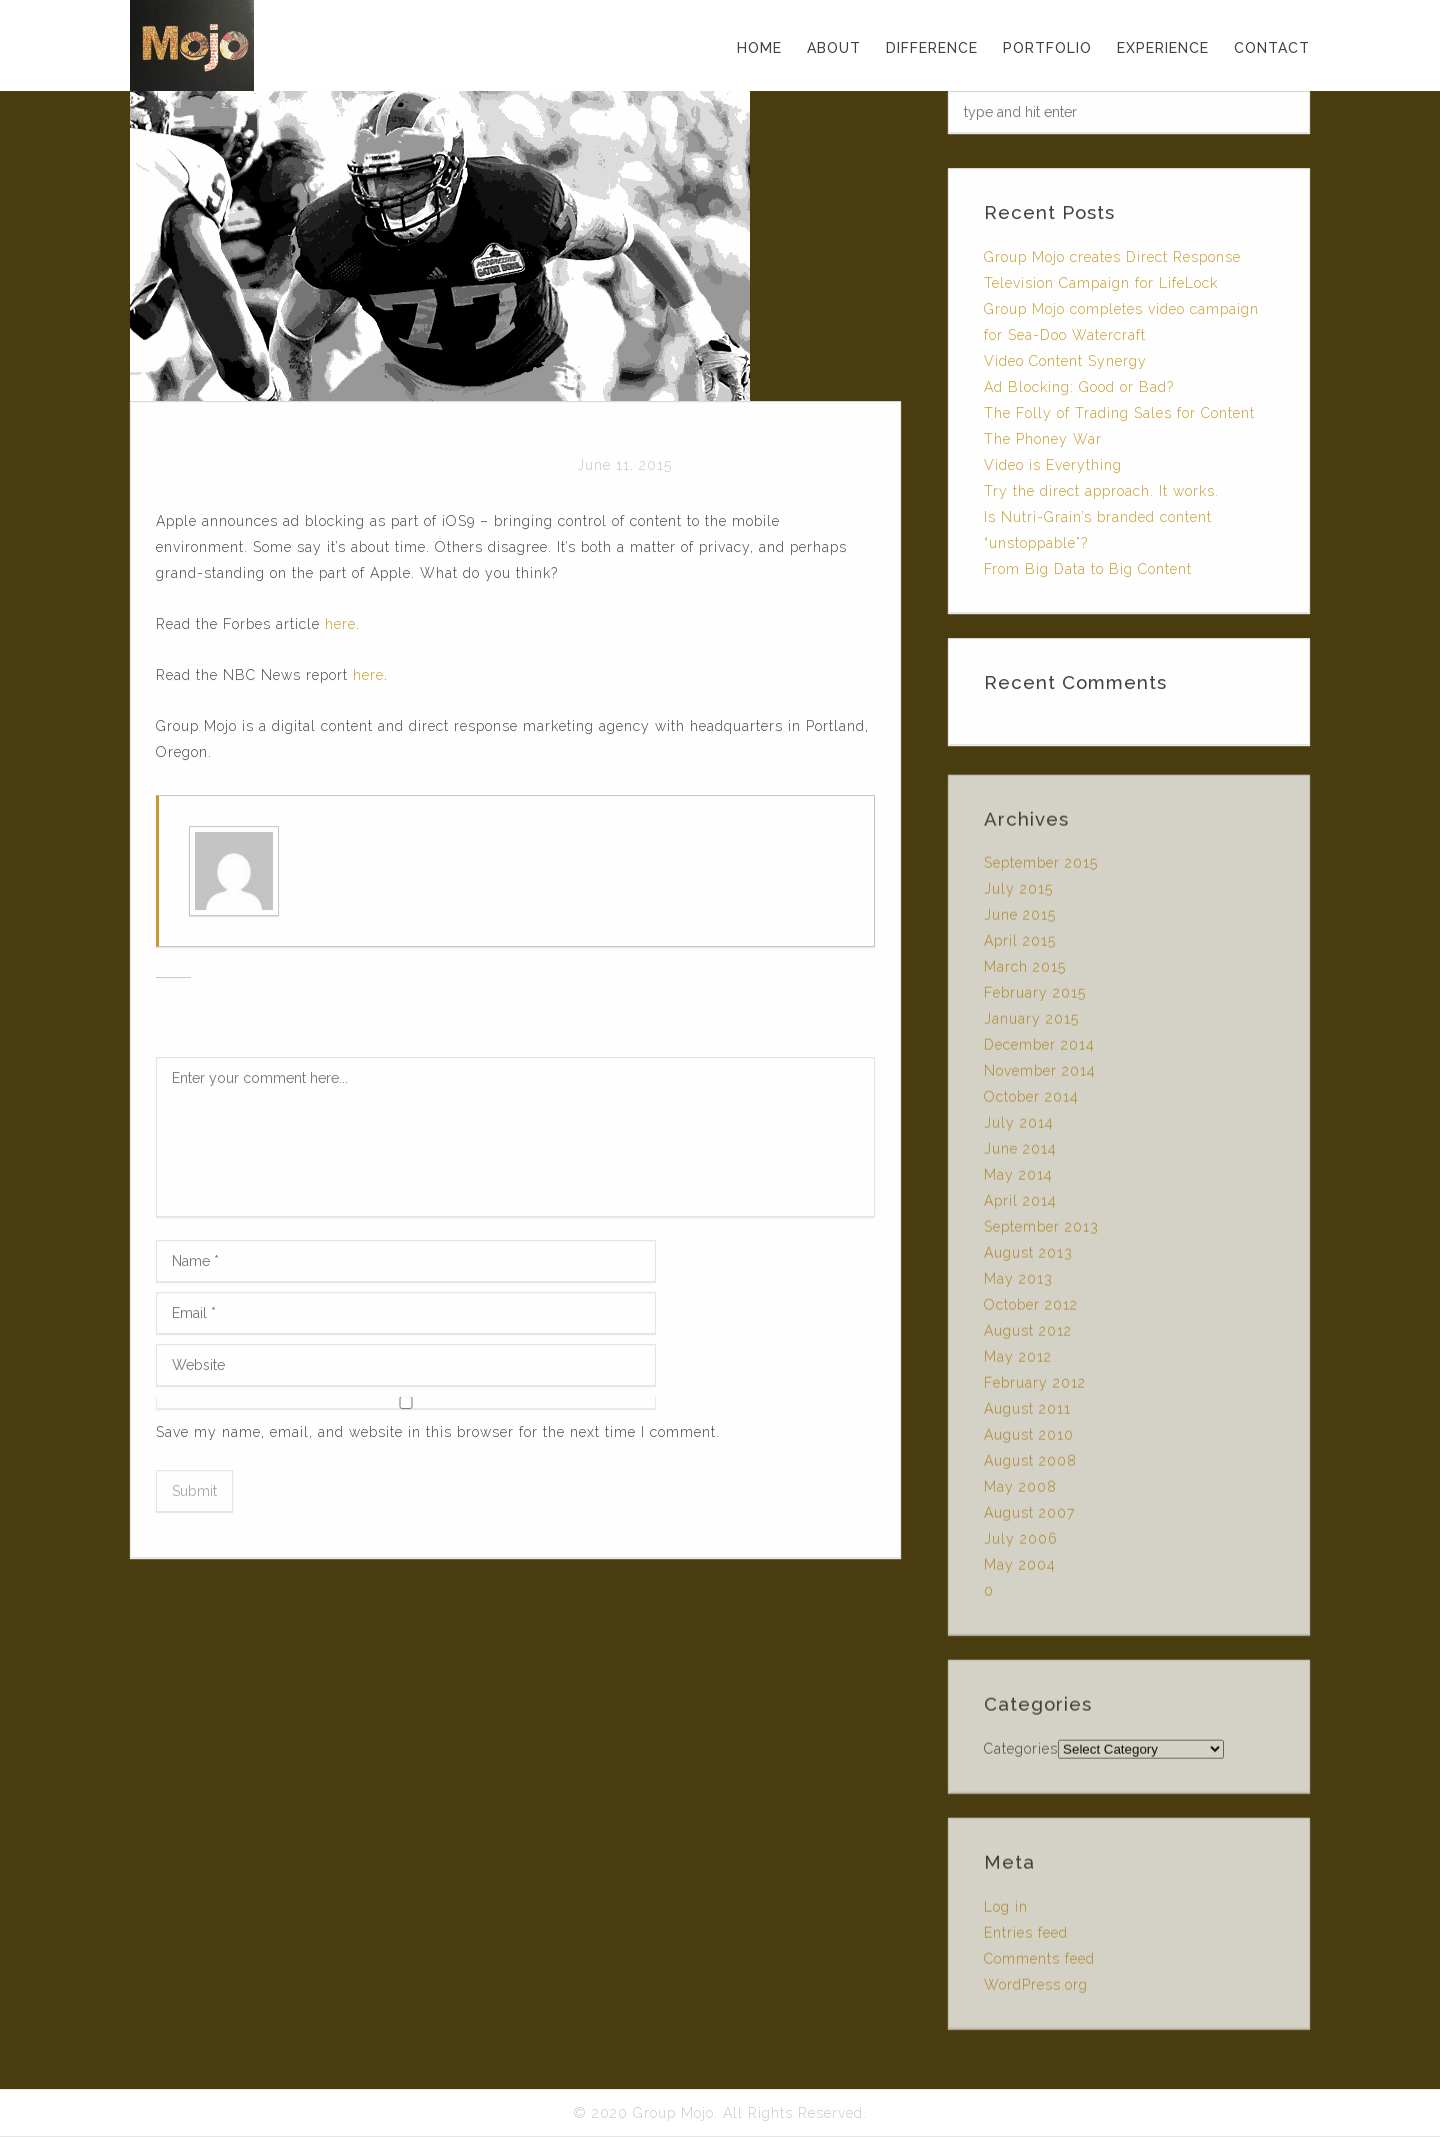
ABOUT (834, 48)
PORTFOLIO (1047, 48)
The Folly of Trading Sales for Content (1119, 413)
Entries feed (1026, 1938)
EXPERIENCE (1163, 48)
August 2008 (1030, 1466)
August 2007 (1029, 1518)
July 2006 (1021, 1544)
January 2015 (1031, 1024)
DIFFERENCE (932, 48)
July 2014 (1019, 1128)
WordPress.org (1036, 1990)
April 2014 (1020, 1206)
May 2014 (1018, 1180)
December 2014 (1039, 1050)
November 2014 (1040, 1076)
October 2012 (1031, 1310)
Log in (1006, 1912)
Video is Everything (1053, 465)
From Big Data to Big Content (1088, 569)
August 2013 (1028, 1258)
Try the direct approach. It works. (1101, 491)
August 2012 (1028, 1336)
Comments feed (1039, 1964)
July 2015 (1018, 894)
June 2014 (1020, 1154)
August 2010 (1029, 1440)
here (340, 625)
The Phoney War (1043, 439)
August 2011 (1027, 1414)
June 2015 (1020, 920)
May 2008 (1020, 1492)
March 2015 (1025, 972)
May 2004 (1020, 1570)
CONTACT (1272, 48)
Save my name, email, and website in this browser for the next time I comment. (438, 1433)
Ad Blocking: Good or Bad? (1079, 387)
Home (759, 48)
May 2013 (1018, 1284)
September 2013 (1041, 1232)
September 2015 (1041, 868)
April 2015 (1020, 946)
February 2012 (1035, 1388)
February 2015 (1035, 998)
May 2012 (1018, 1362)
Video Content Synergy (1065, 361)
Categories (1021, 1754)
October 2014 (1031, 1102)
